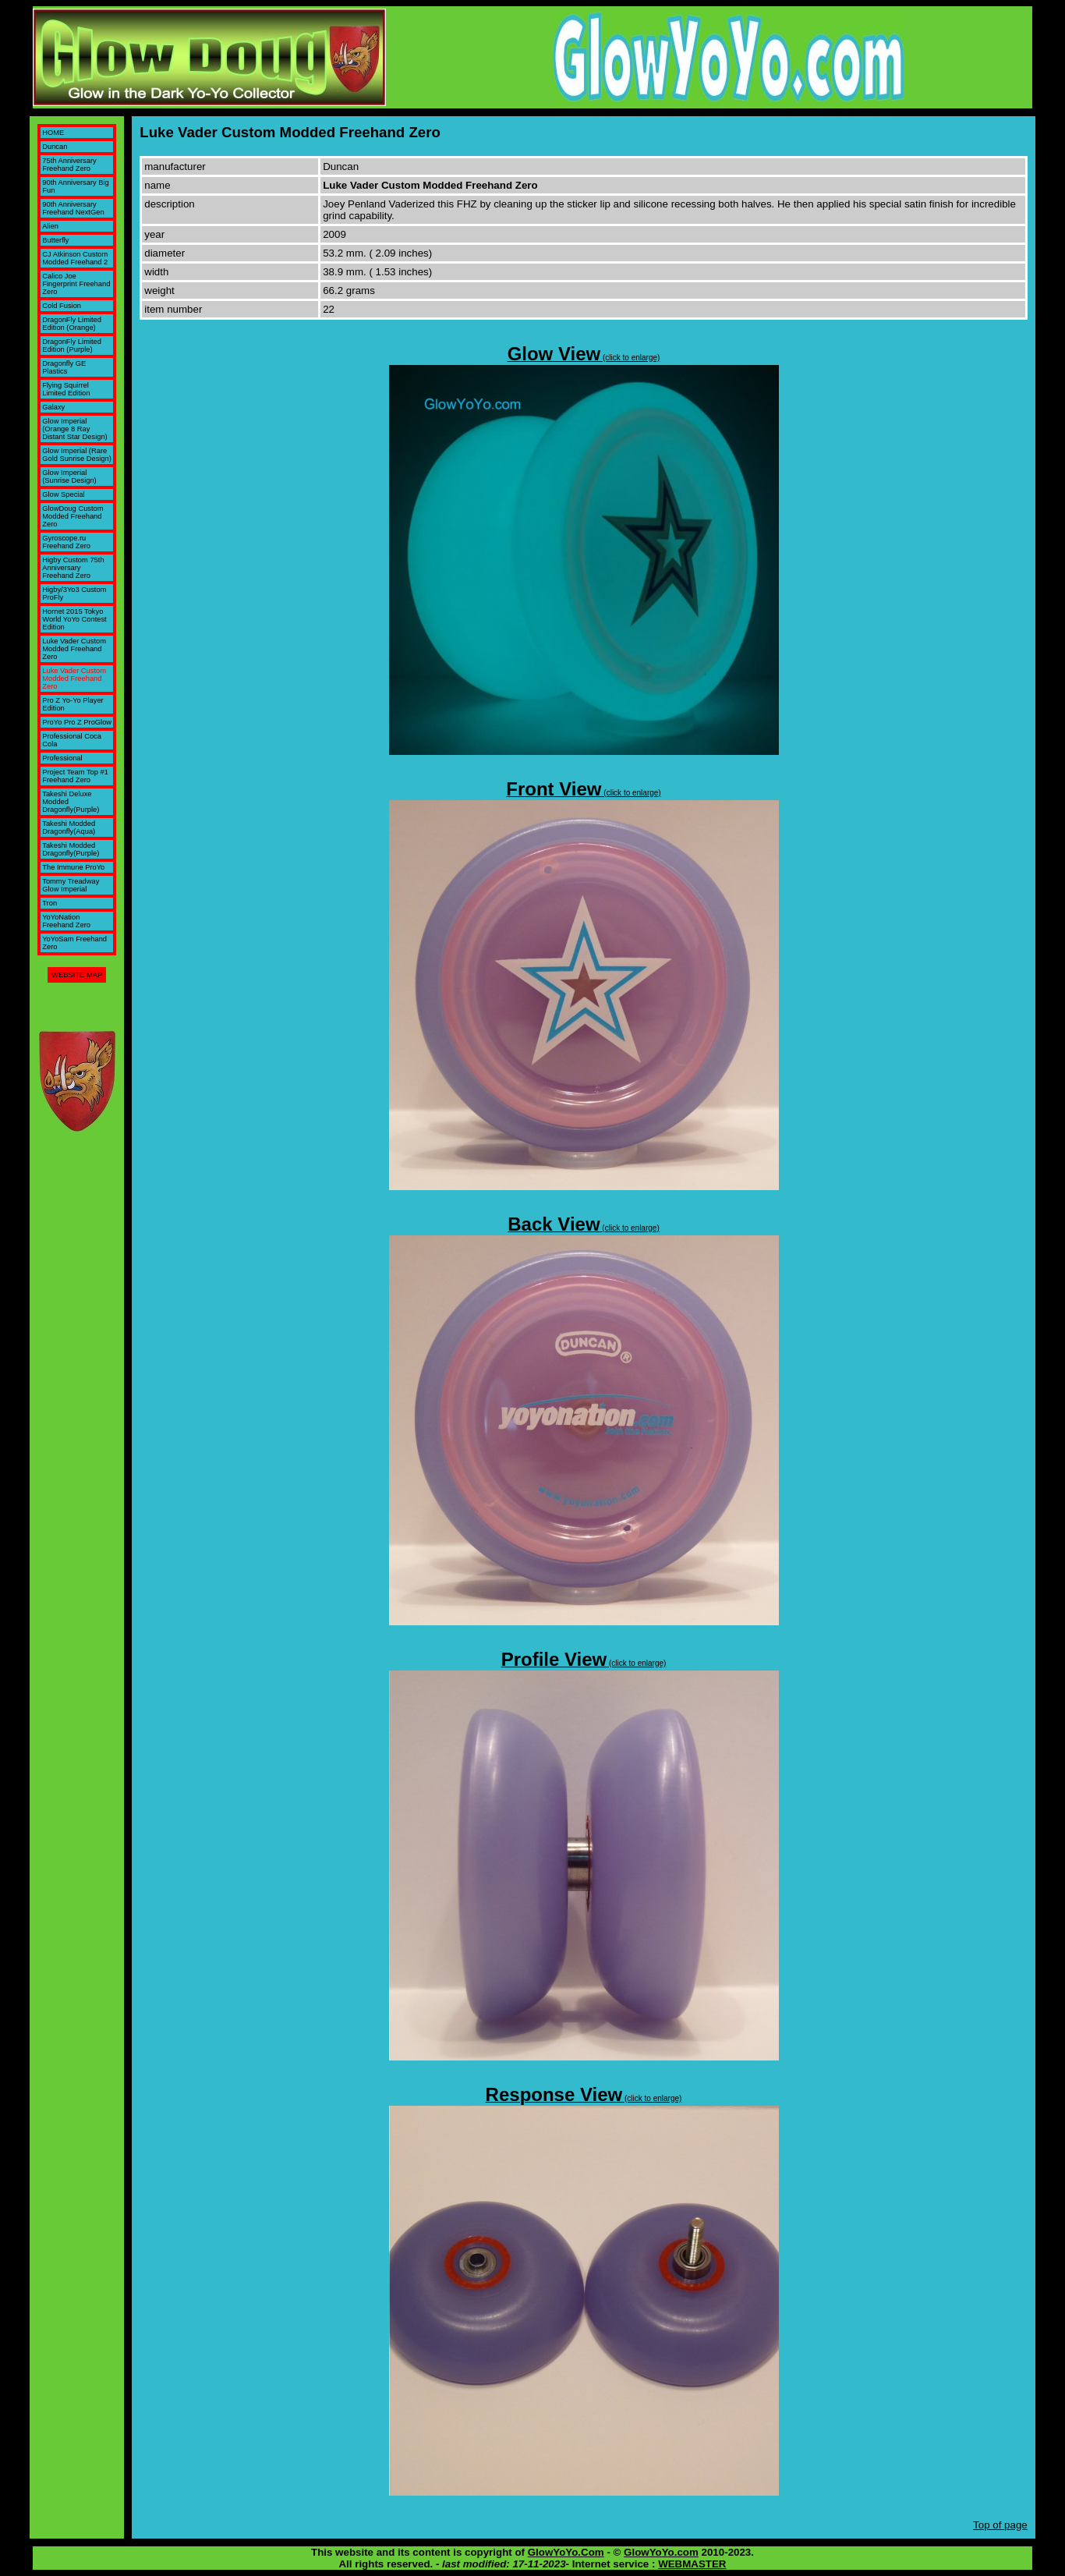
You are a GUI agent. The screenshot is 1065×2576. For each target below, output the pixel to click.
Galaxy (53, 407)
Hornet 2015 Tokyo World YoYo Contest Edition (74, 619)
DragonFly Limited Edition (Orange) (71, 323)
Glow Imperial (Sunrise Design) (69, 476)
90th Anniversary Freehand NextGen (73, 208)
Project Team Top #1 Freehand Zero (75, 776)
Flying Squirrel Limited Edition (66, 389)
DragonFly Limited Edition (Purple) (71, 345)
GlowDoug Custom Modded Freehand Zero (72, 516)
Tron (49, 903)
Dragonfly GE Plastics (64, 367)
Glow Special (63, 494)
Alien (50, 226)
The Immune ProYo (73, 867)
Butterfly (55, 240)
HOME (53, 132)
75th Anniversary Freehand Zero (69, 164)
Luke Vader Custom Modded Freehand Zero (74, 649)
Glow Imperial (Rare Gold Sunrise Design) (76, 454)
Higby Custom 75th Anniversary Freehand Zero (73, 567)
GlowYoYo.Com (566, 2552)
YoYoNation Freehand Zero (66, 921)
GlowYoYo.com (661, 2552)
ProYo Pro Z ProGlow (76, 722)
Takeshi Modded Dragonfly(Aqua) (68, 827)
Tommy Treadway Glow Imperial (70, 885)
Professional (62, 758)
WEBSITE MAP (76, 975)
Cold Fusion (61, 306)
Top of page (1000, 2525)
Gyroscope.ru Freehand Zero (66, 542)
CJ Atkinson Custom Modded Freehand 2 (75, 258)
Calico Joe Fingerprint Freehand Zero (76, 284)
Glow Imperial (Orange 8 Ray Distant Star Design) (74, 429)
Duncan (54, 147)
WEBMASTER (692, 2564)
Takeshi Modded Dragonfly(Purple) (70, 849)
